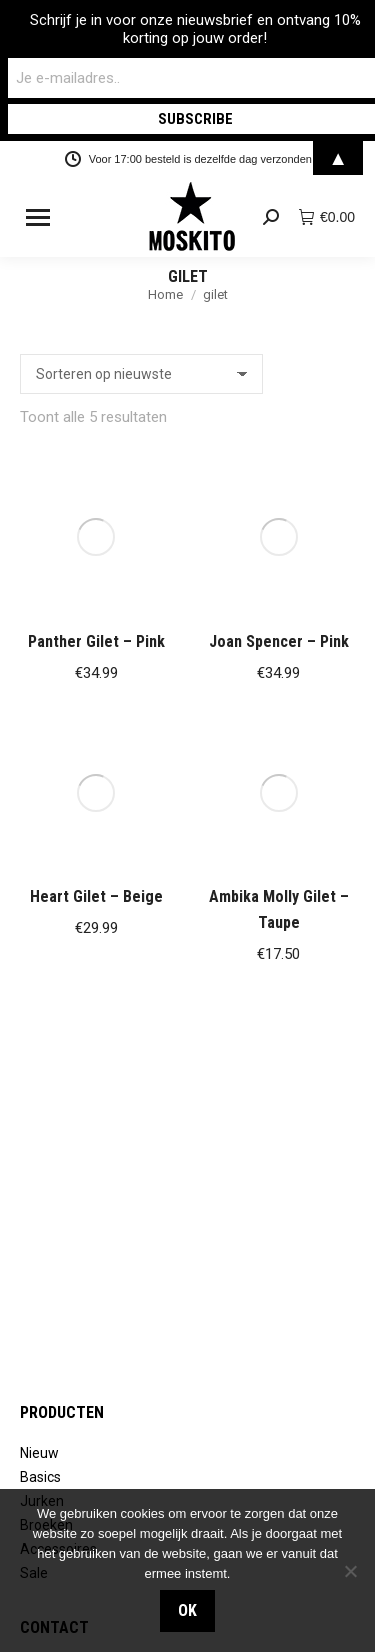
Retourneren (60, 1282)
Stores (41, 1449)
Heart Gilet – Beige (96, 623)
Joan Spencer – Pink (279, 504)
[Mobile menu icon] (38, 217)
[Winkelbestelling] (141, 374)
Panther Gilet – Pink (96, 504)
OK (187, 1610)
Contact (45, 1258)
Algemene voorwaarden (96, 1354)
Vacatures (52, 1473)
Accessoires (58, 1139)
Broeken (46, 1115)
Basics (40, 1067)
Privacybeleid (62, 1330)
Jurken (42, 1091)
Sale (34, 1163)
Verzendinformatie (80, 1306)
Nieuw (39, 1043)
